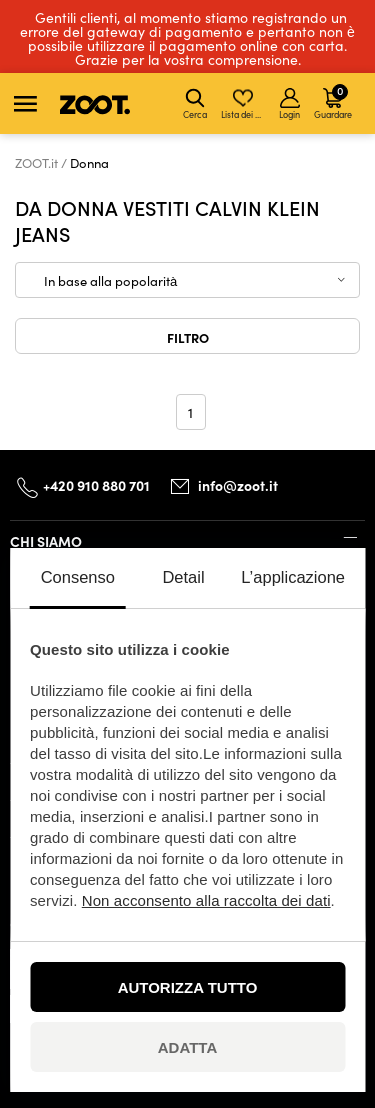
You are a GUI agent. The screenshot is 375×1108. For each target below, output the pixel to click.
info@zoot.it (238, 486)
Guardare (333, 101)
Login (289, 104)
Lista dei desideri (244, 104)
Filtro (188, 337)
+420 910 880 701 (96, 485)
